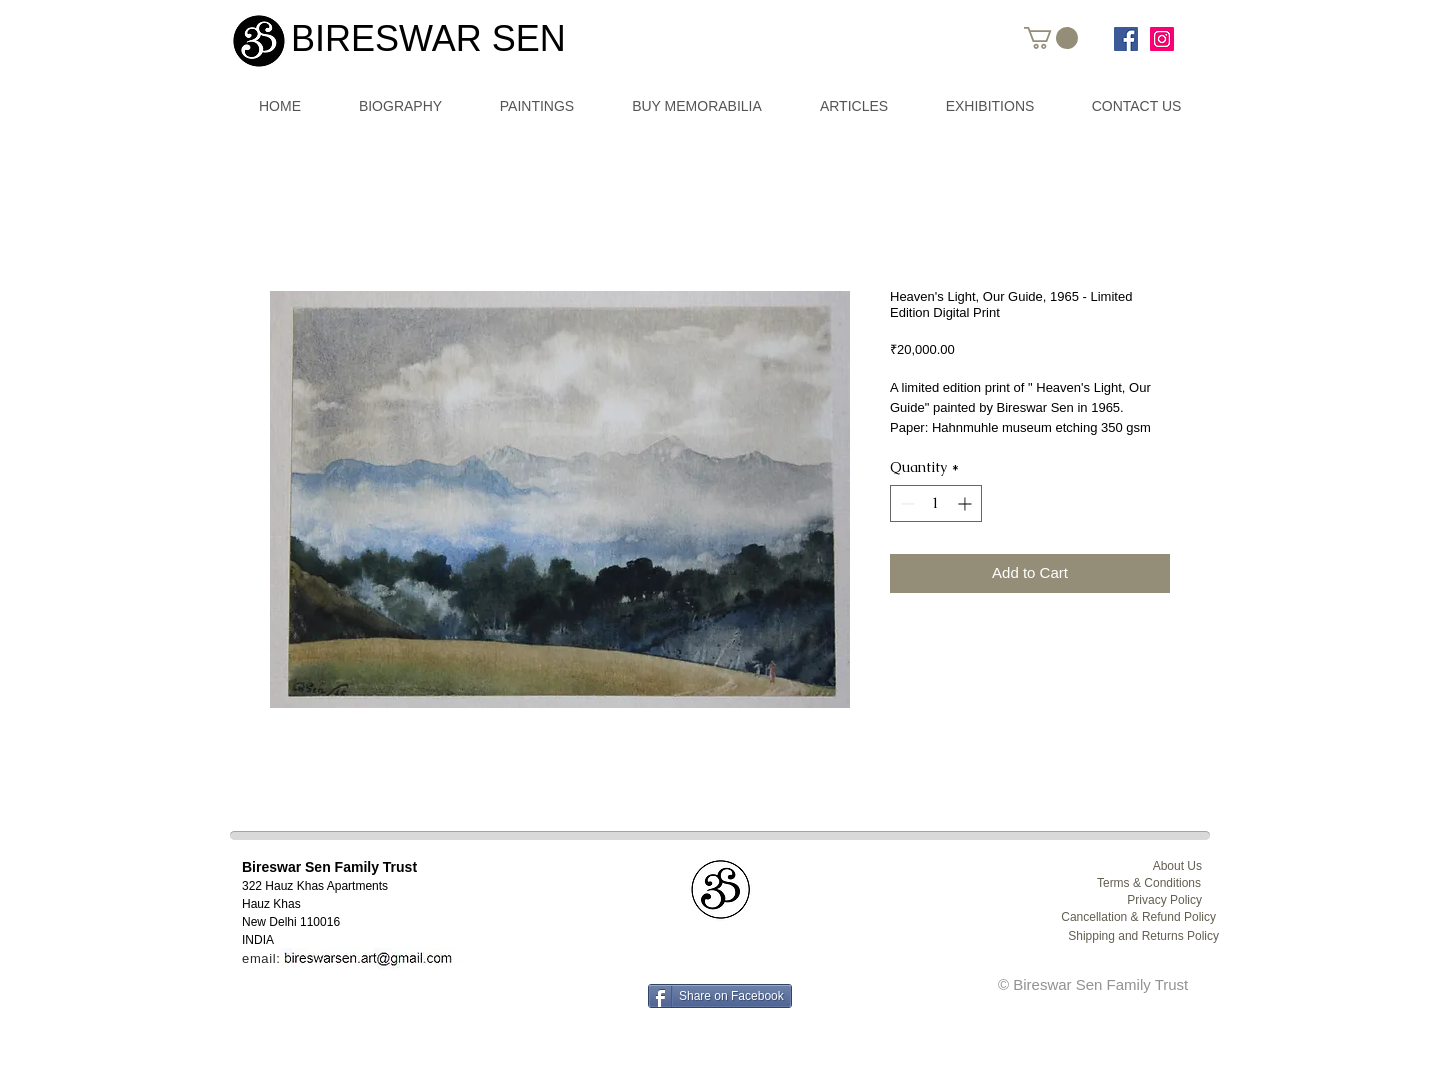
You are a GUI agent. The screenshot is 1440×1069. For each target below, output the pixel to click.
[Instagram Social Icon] (1162, 39)
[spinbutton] (936, 503)
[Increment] (966, 503)
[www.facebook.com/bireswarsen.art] (1126, 39)
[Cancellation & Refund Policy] (1131, 917)
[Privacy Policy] (1144, 900)
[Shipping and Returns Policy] (1134, 936)
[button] (1051, 38)
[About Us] (1144, 866)
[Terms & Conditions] (1143, 883)
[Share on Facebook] (720, 996)
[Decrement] (905, 503)
